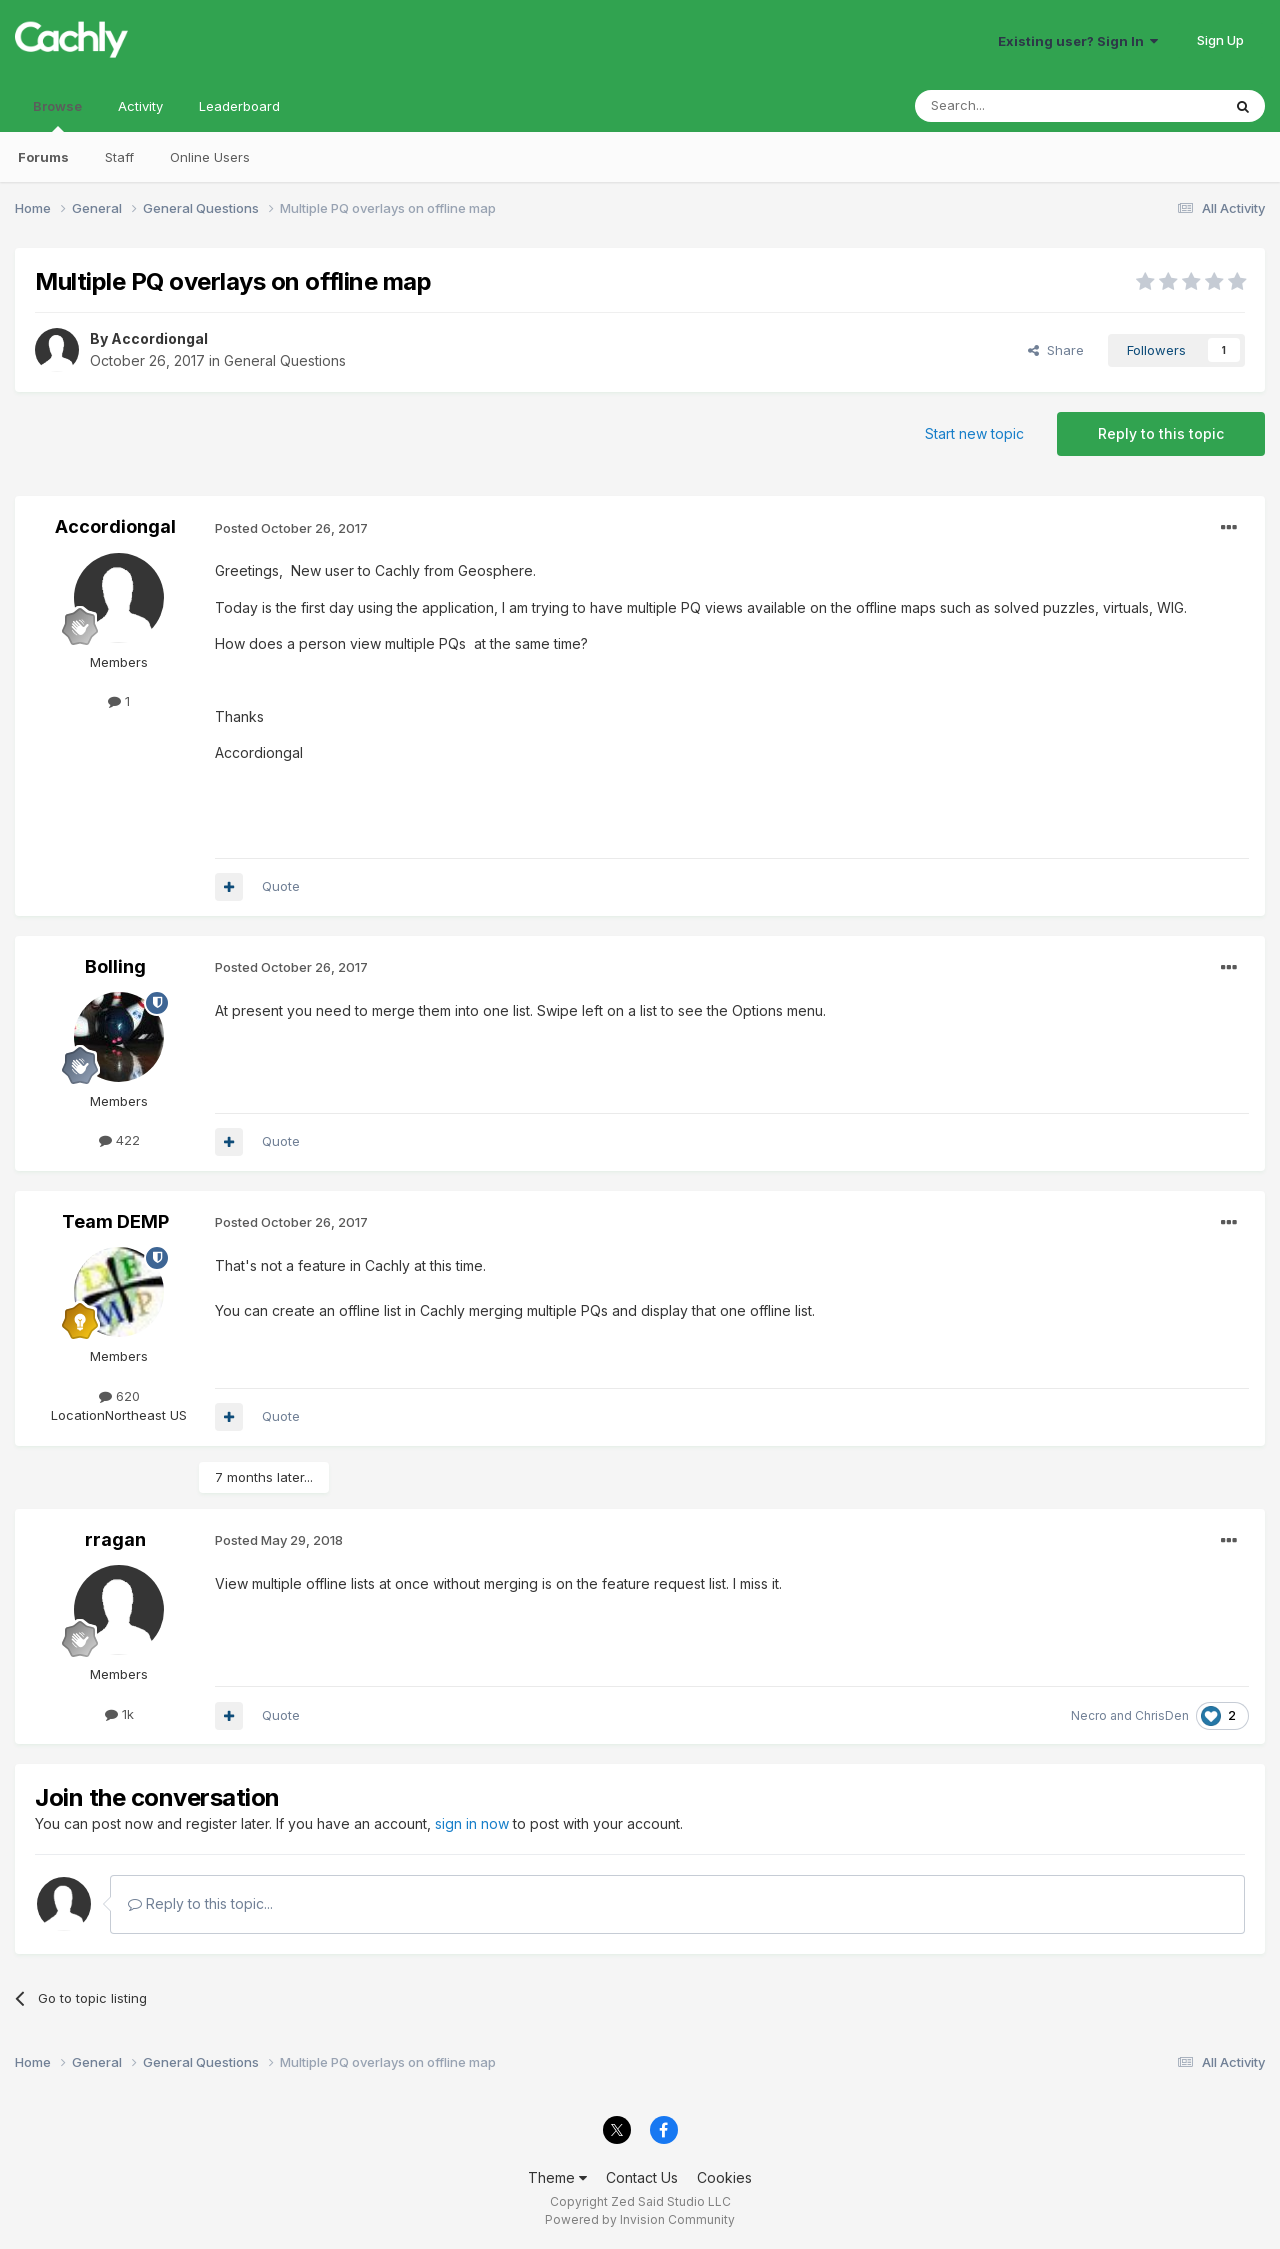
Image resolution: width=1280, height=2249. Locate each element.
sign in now (472, 1823)
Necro (1089, 1715)
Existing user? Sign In (1078, 41)
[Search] (1017, 106)
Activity (140, 106)
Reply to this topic (1161, 433)
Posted (291, 528)
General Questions (285, 360)
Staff (119, 157)
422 (119, 1140)
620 (119, 1396)
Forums (43, 157)
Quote (281, 886)
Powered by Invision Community (640, 2219)
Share (1056, 350)
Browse (57, 115)
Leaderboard (239, 106)
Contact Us (642, 2177)
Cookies (724, 2177)
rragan (115, 1539)
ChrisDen (1162, 1715)
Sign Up (1220, 40)
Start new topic (974, 433)
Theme (557, 2177)
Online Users (210, 157)
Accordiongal (159, 338)
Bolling (115, 966)
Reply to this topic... (200, 1903)
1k (119, 1714)
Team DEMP (115, 1221)
